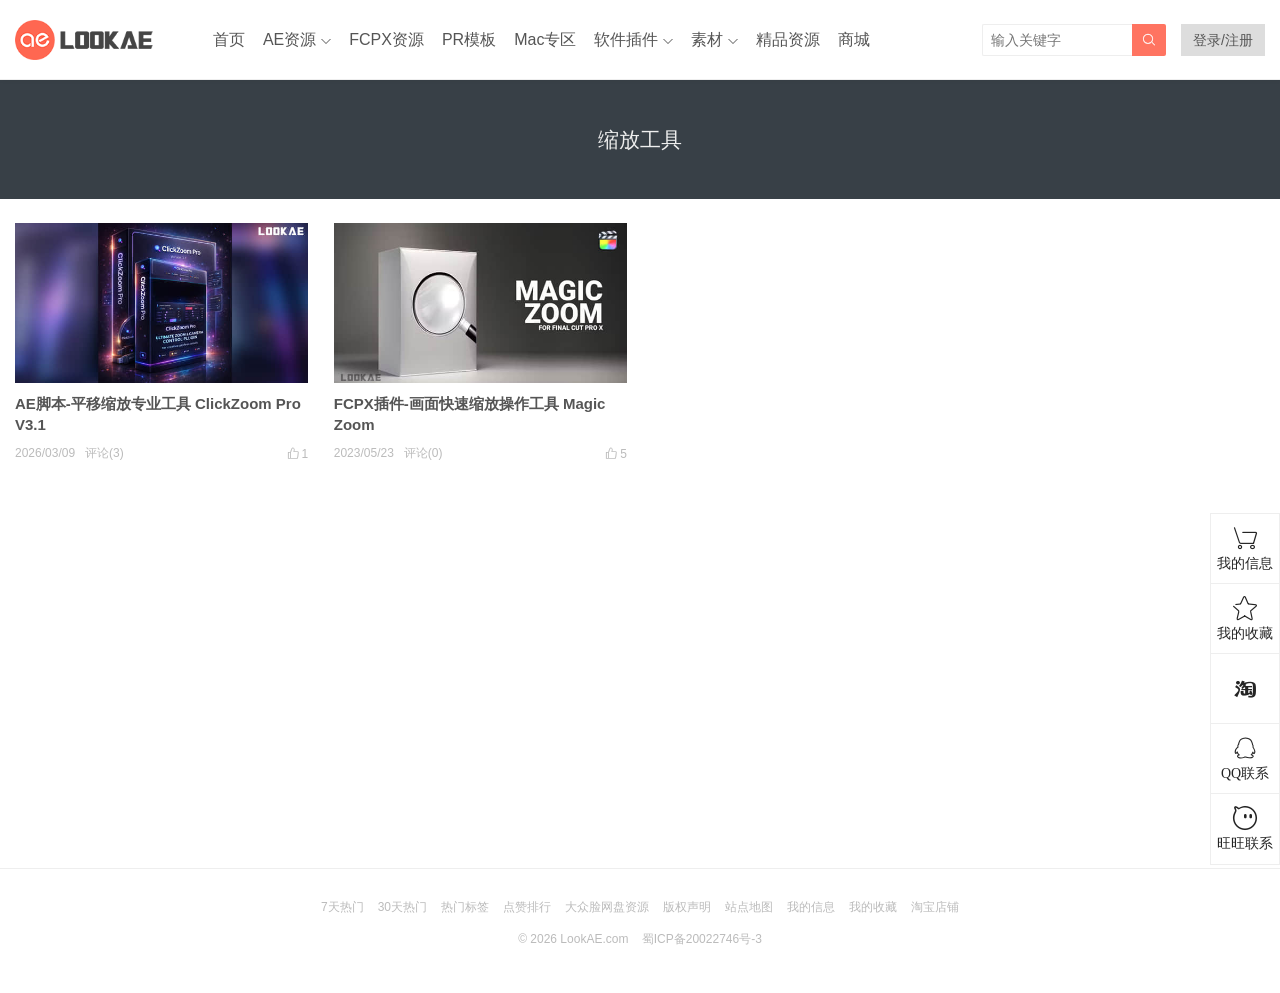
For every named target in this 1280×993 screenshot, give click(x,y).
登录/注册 (1223, 40)
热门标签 (465, 907)
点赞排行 (527, 907)
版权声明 (687, 907)
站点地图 (749, 907)
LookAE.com (594, 939)
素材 (707, 39)
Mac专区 (545, 39)
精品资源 (788, 39)
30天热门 (402, 907)
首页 (229, 39)
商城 (854, 39)
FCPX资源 (386, 39)
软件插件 (626, 39)
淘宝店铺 (935, 907)
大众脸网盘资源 (607, 907)
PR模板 (469, 39)
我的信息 (811, 907)
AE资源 (289, 39)
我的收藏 (873, 907)
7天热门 (342, 907)
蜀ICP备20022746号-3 (702, 939)
